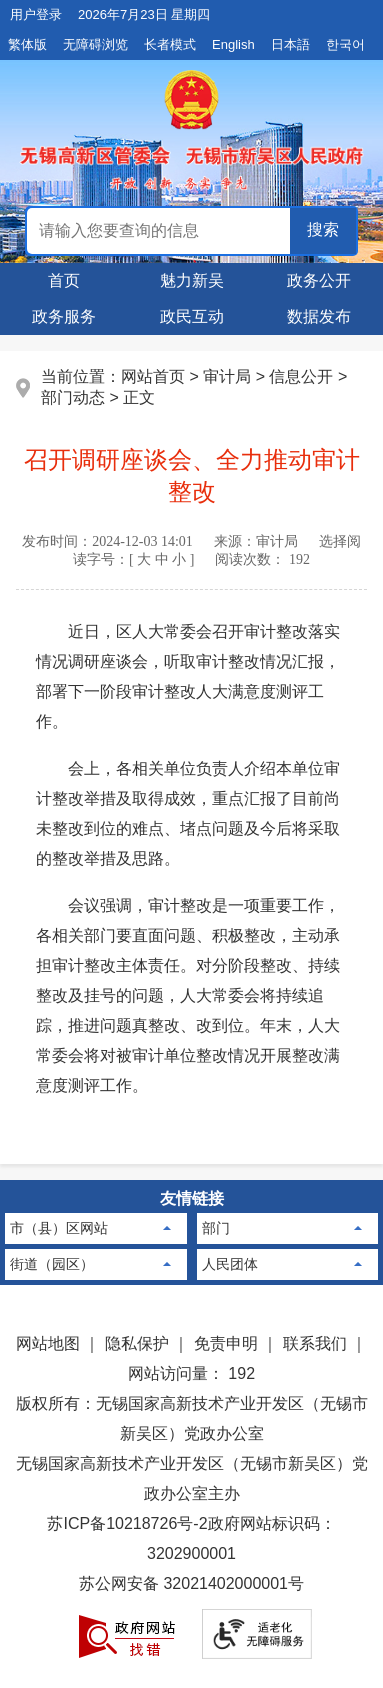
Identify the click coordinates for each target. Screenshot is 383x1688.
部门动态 (73, 397)
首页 (64, 280)
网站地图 (48, 1343)
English (233, 44)
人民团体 (230, 1264)
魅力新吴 (192, 280)
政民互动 (192, 316)
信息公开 (301, 376)
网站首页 (153, 376)
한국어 (345, 44)
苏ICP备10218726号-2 (127, 1523)
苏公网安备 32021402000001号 (191, 1583)
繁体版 (27, 44)
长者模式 (170, 44)
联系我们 (315, 1343)
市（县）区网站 (59, 1228)
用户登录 (36, 14)
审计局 (227, 376)
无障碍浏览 (95, 44)
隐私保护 (137, 1343)
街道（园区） (52, 1264)
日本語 (290, 44)
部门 (216, 1228)
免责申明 (226, 1343)
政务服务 (64, 316)
